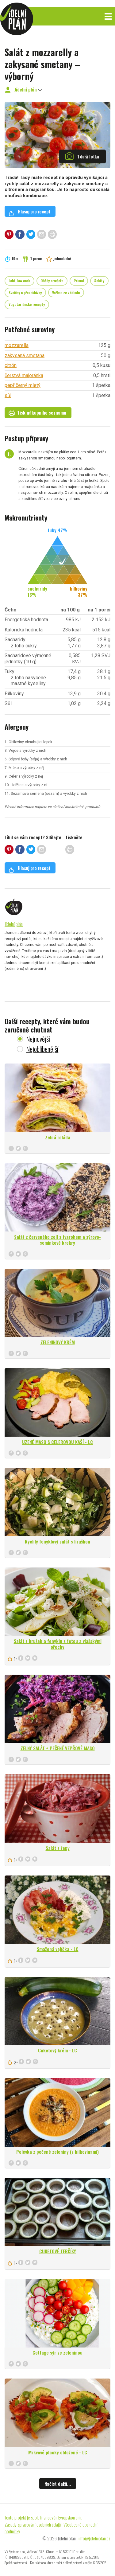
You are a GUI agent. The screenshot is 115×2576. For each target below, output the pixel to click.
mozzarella (17, 345)
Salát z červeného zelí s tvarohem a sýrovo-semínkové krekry (57, 1239)
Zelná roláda (57, 1137)
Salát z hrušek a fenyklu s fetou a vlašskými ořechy (58, 1643)
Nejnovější (38, 1039)
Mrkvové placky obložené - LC (57, 2452)
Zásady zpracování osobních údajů (33, 2524)
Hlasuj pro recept (29, 212)
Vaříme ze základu (66, 292)
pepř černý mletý (22, 385)
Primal (79, 280)
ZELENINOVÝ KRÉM (57, 1342)
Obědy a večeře (51, 280)
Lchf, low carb (19, 280)
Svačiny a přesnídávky (25, 292)
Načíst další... (57, 2483)
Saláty (99, 280)
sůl (8, 395)
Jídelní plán (25, 89)
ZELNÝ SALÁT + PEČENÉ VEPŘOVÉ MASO (58, 1748)
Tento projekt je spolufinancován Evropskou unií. (43, 2517)
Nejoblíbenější (42, 1049)
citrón (11, 365)
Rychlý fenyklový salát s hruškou (57, 1541)
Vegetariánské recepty (27, 304)
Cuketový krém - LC (57, 2050)
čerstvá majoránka (24, 375)
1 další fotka (82, 156)
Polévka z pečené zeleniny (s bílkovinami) (57, 2151)
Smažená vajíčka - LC (58, 1949)
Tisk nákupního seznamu (37, 412)
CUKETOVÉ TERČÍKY (57, 2251)
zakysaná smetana (24, 355)
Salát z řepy (58, 1847)
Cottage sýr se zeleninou (57, 2352)
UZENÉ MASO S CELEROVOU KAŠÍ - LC (57, 1441)
